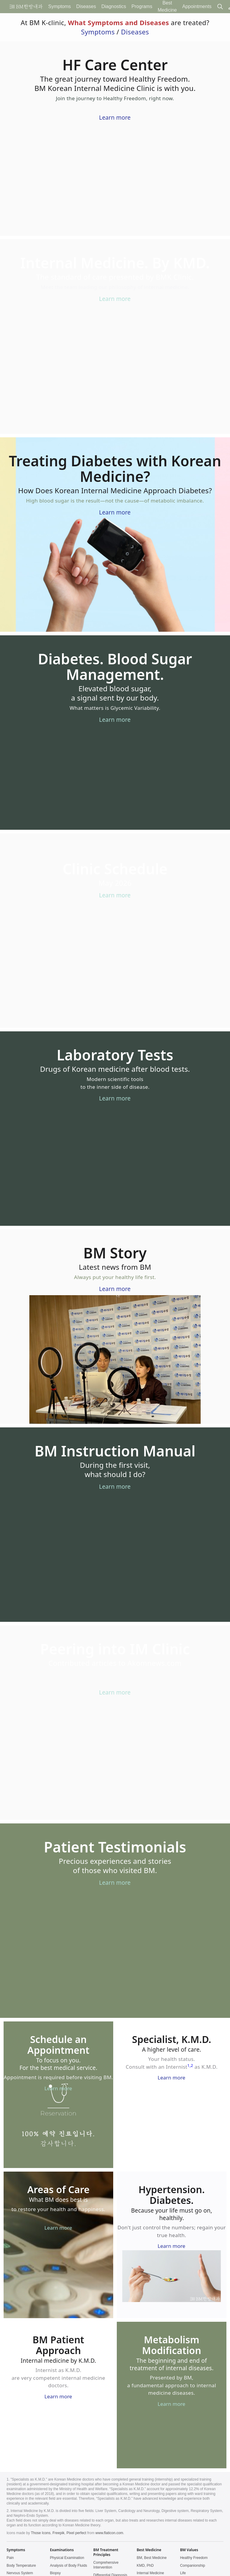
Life (183, 2573)
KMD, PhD (145, 2565)
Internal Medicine (150, 2573)
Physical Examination (67, 2558)
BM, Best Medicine (152, 2558)
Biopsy (55, 2573)
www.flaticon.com (109, 2533)
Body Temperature (21, 2565)
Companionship (192, 2565)
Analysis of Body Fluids (68, 2565)
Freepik (58, 2533)
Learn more (115, 117)
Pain (10, 2558)
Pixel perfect (76, 2533)
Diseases (135, 31)
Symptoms (98, 31)
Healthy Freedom (194, 2558)
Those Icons (40, 2533)
